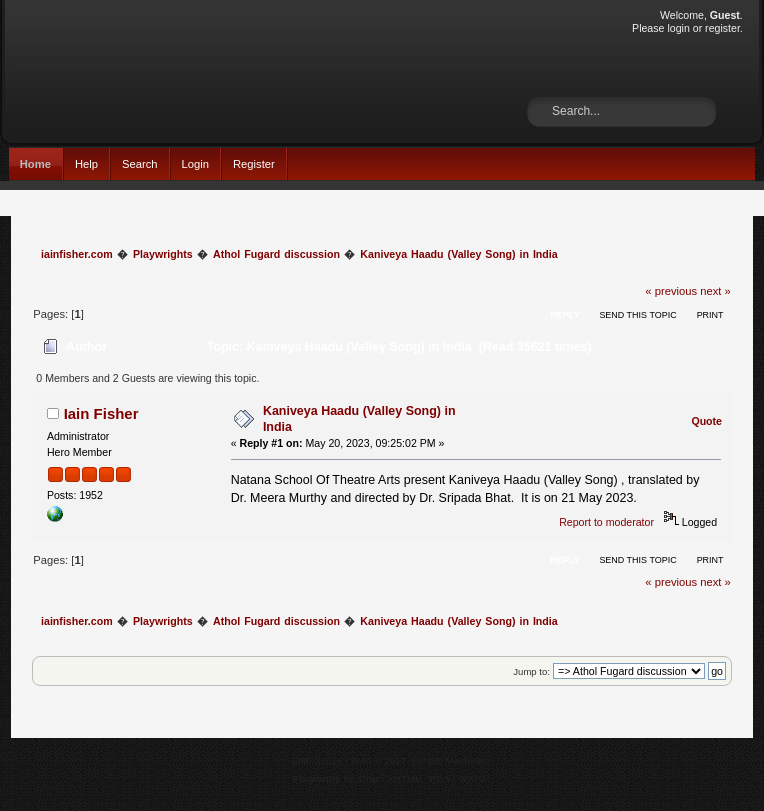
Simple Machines (450, 760)
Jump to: (531, 671)
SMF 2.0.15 (317, 760)
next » (715, 291)
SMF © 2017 (379, 760)
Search (140, 164)
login (678, 28)
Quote (706, 421)
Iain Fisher (101, 413)
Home (35, 164)
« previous (671, 291)
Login (195, 164)
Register (254, 164)
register (722, 28)
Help (86, 164)
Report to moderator (606, 522)
